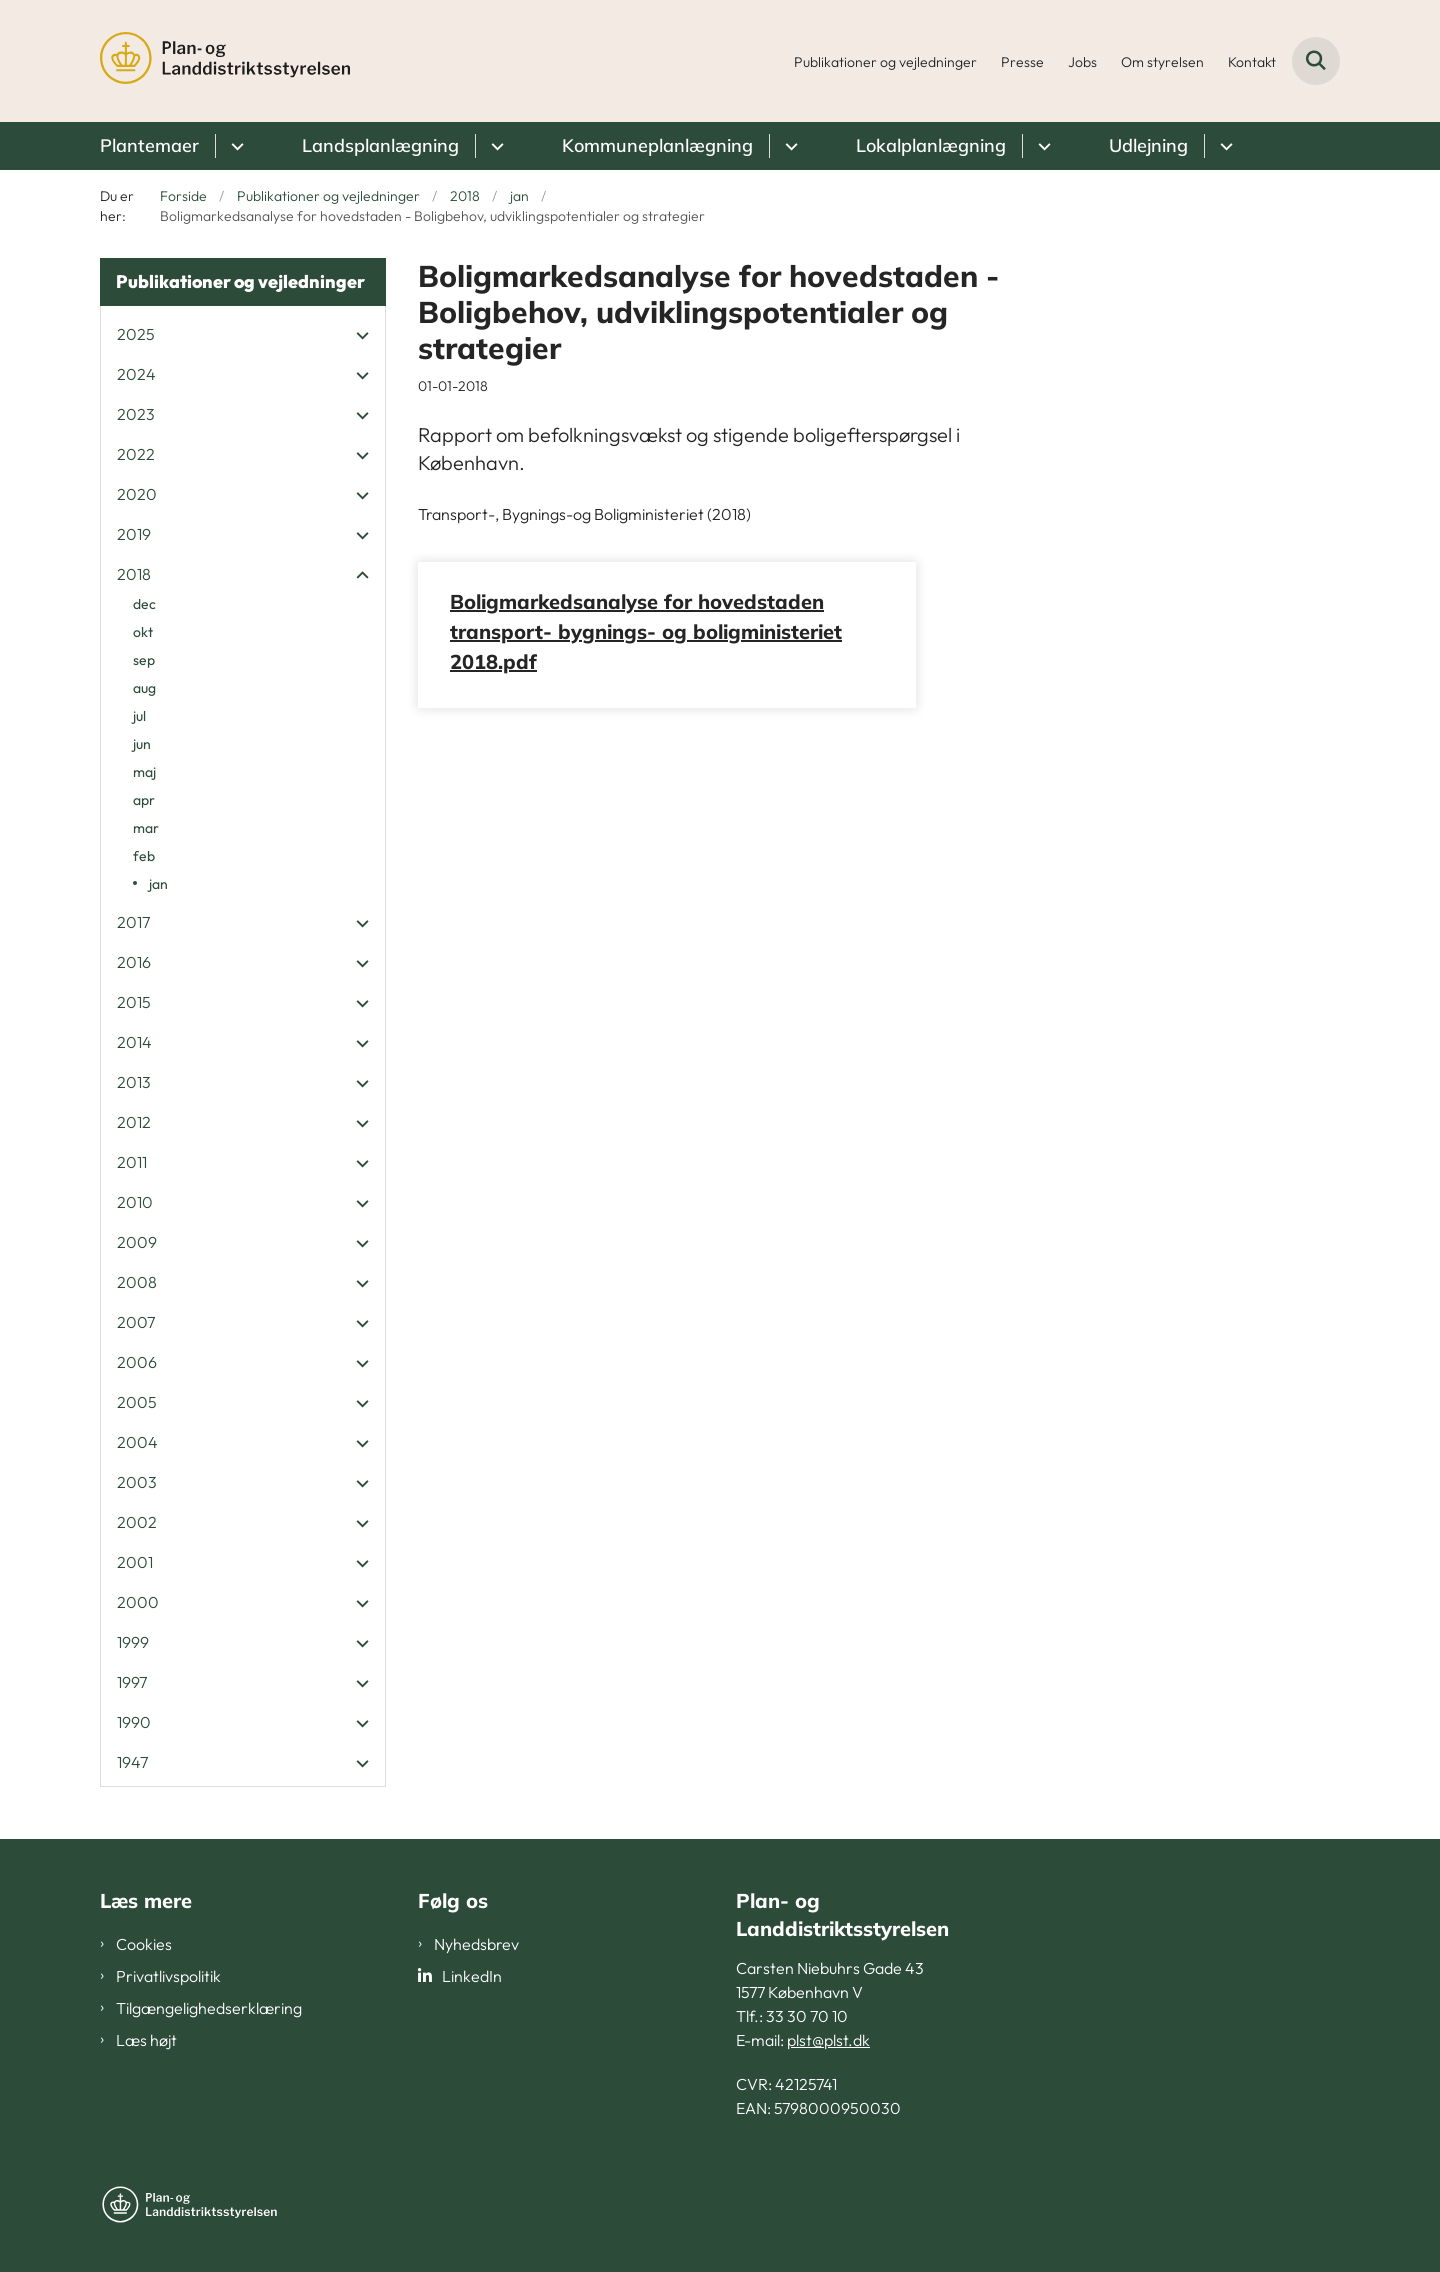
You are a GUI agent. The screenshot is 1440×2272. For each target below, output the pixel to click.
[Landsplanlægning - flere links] (494, 146)
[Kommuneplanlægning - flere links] (788, 146)
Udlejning (1148, 145)
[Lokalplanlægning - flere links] (1041, 146)
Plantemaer (149, 145)
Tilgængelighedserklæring (209, 2008)
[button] (357, 335)
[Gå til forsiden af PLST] (225, 61)
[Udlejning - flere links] (1223, 146)
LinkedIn (472, 1976)
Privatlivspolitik (168, 1976)
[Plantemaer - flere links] (234, 146)
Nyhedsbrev (476, 1944)
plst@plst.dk (828, 2040)
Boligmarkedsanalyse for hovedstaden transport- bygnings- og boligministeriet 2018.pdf (646, 631)
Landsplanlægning (380, 145)
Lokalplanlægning (931, 145)
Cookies (144, 1944)
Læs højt (146, 2040)
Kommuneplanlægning (657, 145)
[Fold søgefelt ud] (1316, 61)
